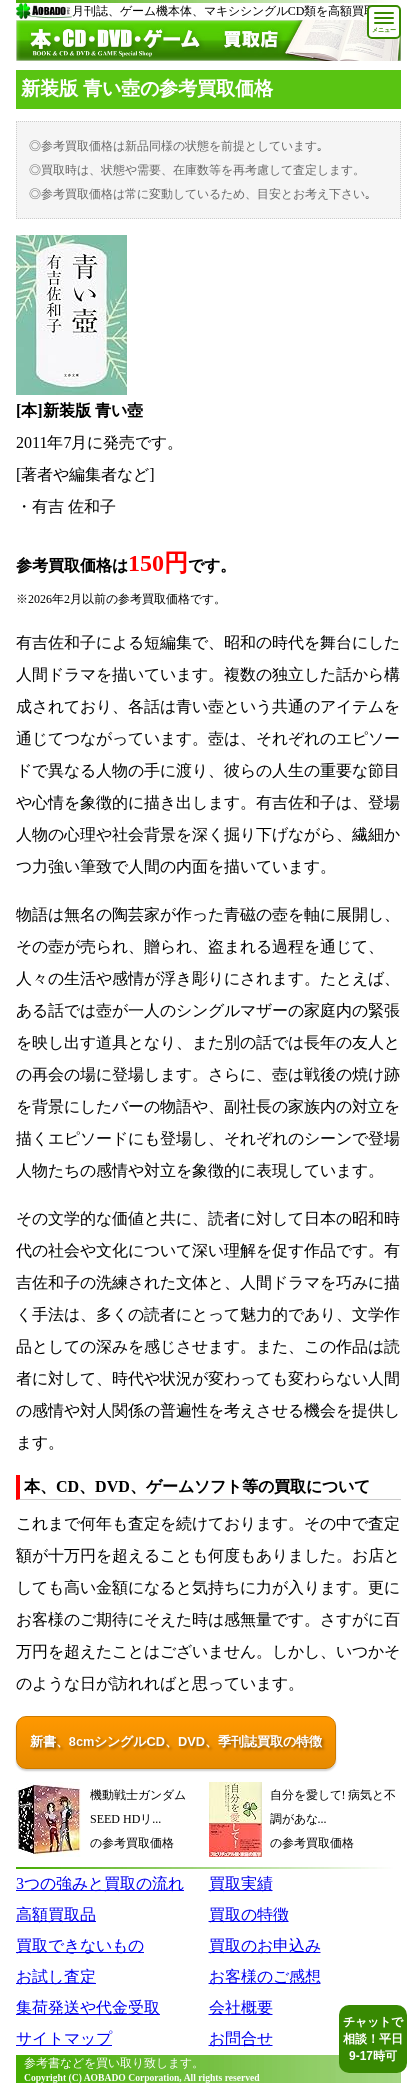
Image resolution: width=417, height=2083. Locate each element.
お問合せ (241, 2038)
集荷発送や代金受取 (88, 2007)
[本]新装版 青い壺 (79, 410)
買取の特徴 (249, 1914)
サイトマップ (64, 2038)
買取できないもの (80, 1945)
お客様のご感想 (265, 1976)
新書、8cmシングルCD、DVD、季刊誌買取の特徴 (176, 1741)
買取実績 (241, 1883)
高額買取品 (56, 1914)
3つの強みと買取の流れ (100, 1883)
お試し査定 (56, 1976)
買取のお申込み (265, 1945)
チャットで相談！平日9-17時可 (373, 2039)
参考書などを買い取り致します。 (114, 2063)
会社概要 (241, 2007)
